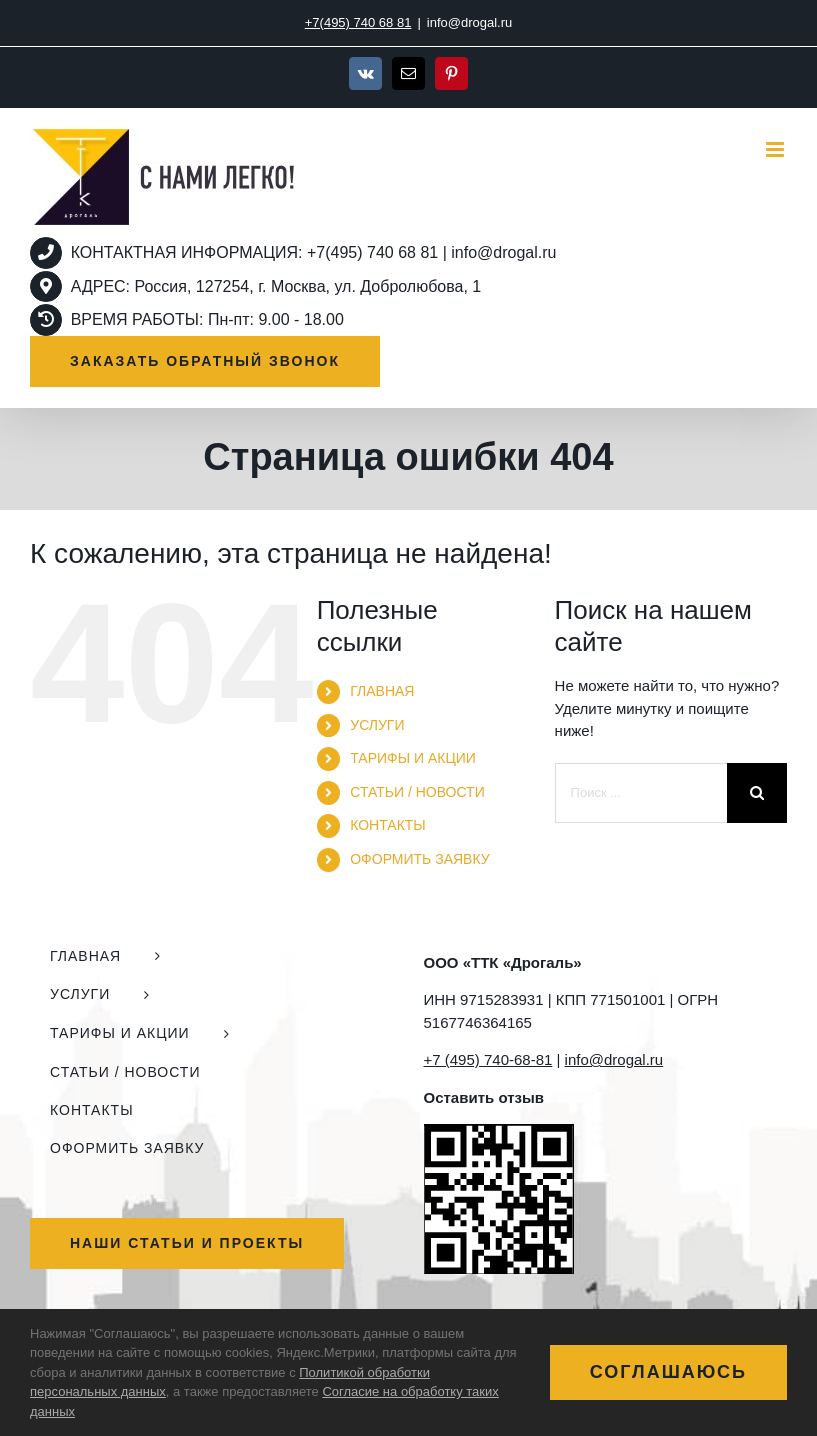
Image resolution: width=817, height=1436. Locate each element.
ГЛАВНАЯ (382, 691)
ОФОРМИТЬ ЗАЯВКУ (419, 859)
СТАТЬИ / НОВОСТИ (417, 792)
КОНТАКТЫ (388, 825)
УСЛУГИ (377, 725)
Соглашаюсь (668, 1372)
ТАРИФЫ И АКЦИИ (413, 758)
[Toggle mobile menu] (776, 149)
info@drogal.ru (469, 22)
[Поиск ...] (641, 793)
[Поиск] (757, 793)
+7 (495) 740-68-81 (488, 1059)
